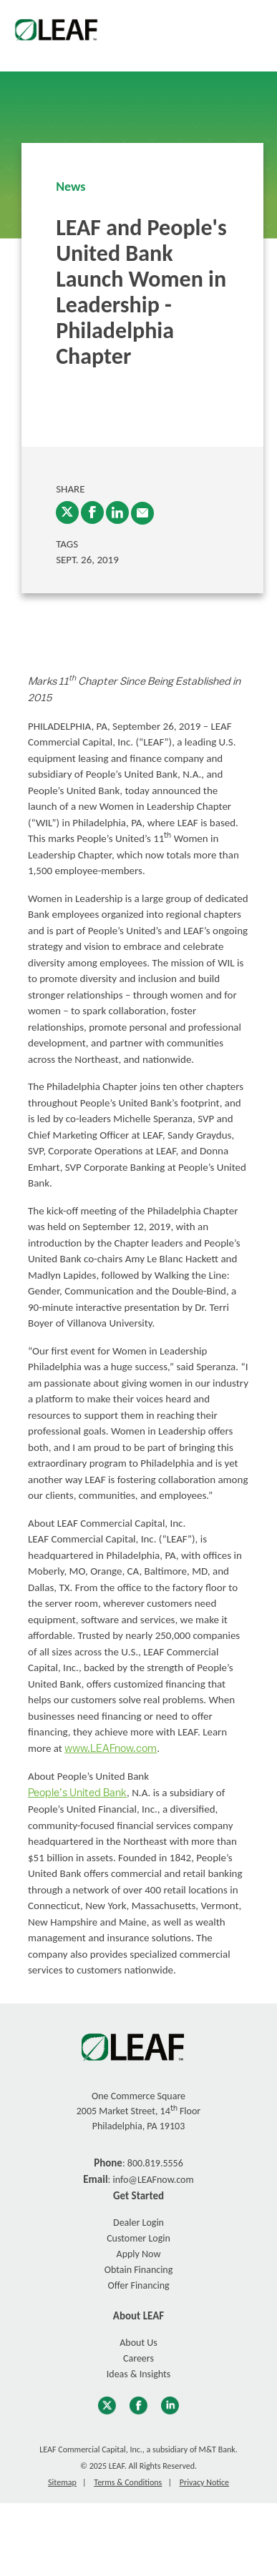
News (70, 186)
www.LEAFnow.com (110, 1748)
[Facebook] (92, 512)
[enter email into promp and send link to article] (142, 513)
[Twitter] (67, 512)
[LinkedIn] (117, 512)
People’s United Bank (77, 1793)
